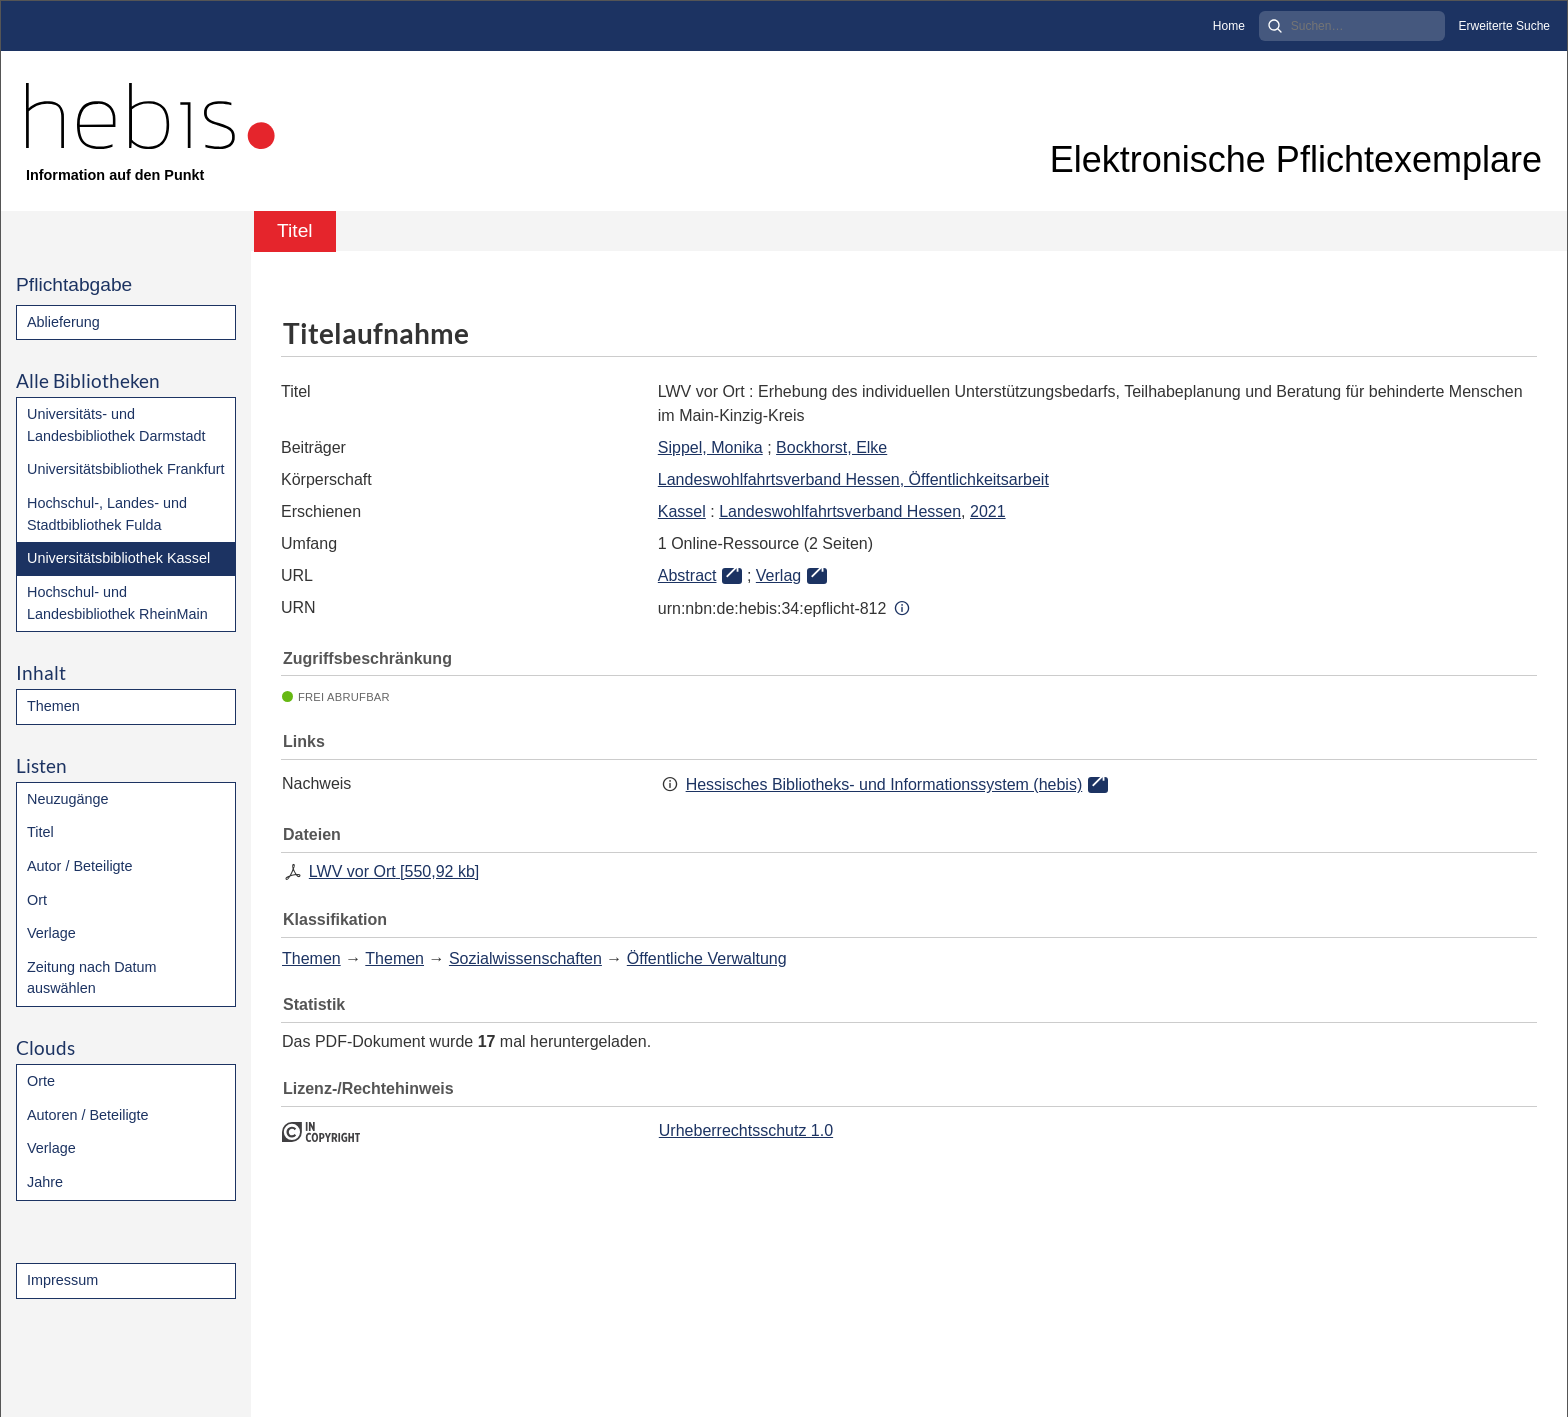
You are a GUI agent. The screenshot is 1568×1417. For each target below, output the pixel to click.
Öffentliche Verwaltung (707, 958)
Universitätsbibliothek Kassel (118, 558)
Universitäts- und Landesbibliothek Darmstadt (116, 425)
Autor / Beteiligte (80, 866)
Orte (41, 1081)
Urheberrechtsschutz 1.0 (746, 1130)
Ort (37, 900)
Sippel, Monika (710, 447)
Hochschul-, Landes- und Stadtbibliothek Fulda (107, 514)
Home (1229, 26)
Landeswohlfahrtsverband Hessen (840, 511)
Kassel (682, 511)
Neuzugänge (68, 799)
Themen (53, 706)
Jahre (45, 1182)
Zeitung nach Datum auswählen (92, 978)
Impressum (62, 1280)
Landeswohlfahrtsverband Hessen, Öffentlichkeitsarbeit (853, 479)
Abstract (687, 575)
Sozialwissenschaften (525, 958)
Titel (40, 832)
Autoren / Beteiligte (88, 1115)
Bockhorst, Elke (831, 447)
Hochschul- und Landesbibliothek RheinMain (117, 603)
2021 (988, 511)
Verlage (51, 933)
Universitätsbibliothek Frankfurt (126, 469)
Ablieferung (63, 322)
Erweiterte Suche (1504, 26)
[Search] (1352, 26)
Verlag (778, 575)
